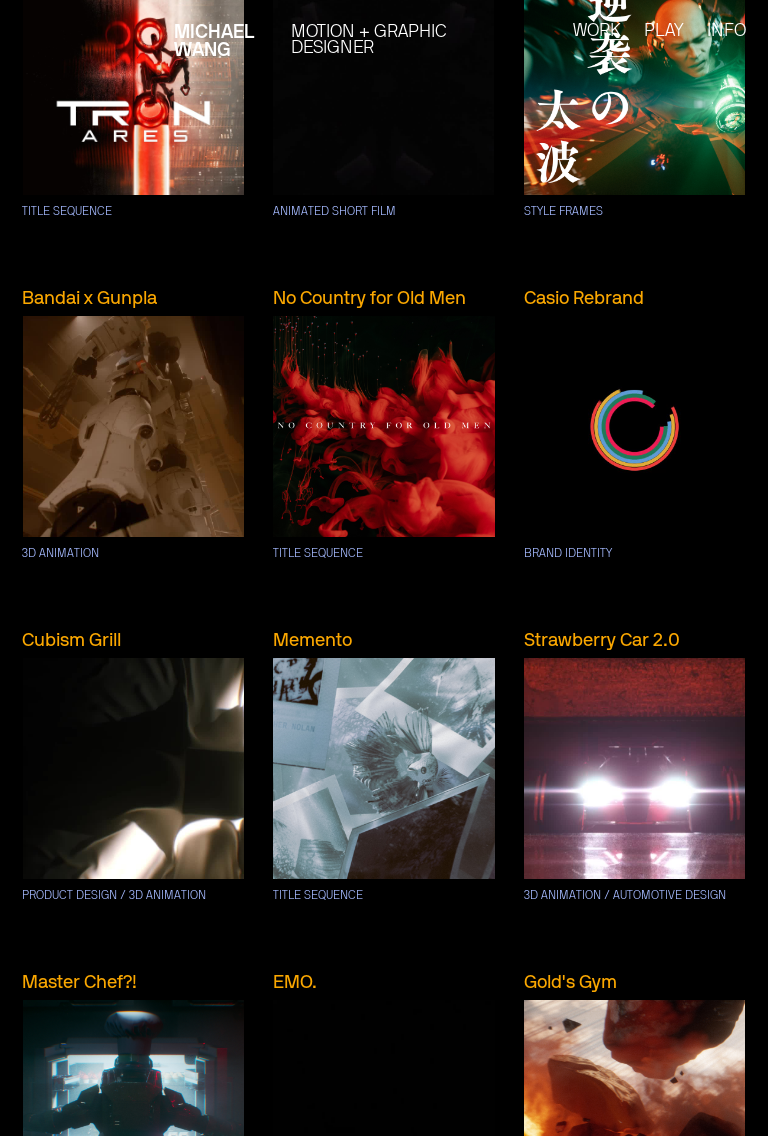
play (664, 30)
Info (726, 30)
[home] (102, 29)
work (597, 30)
